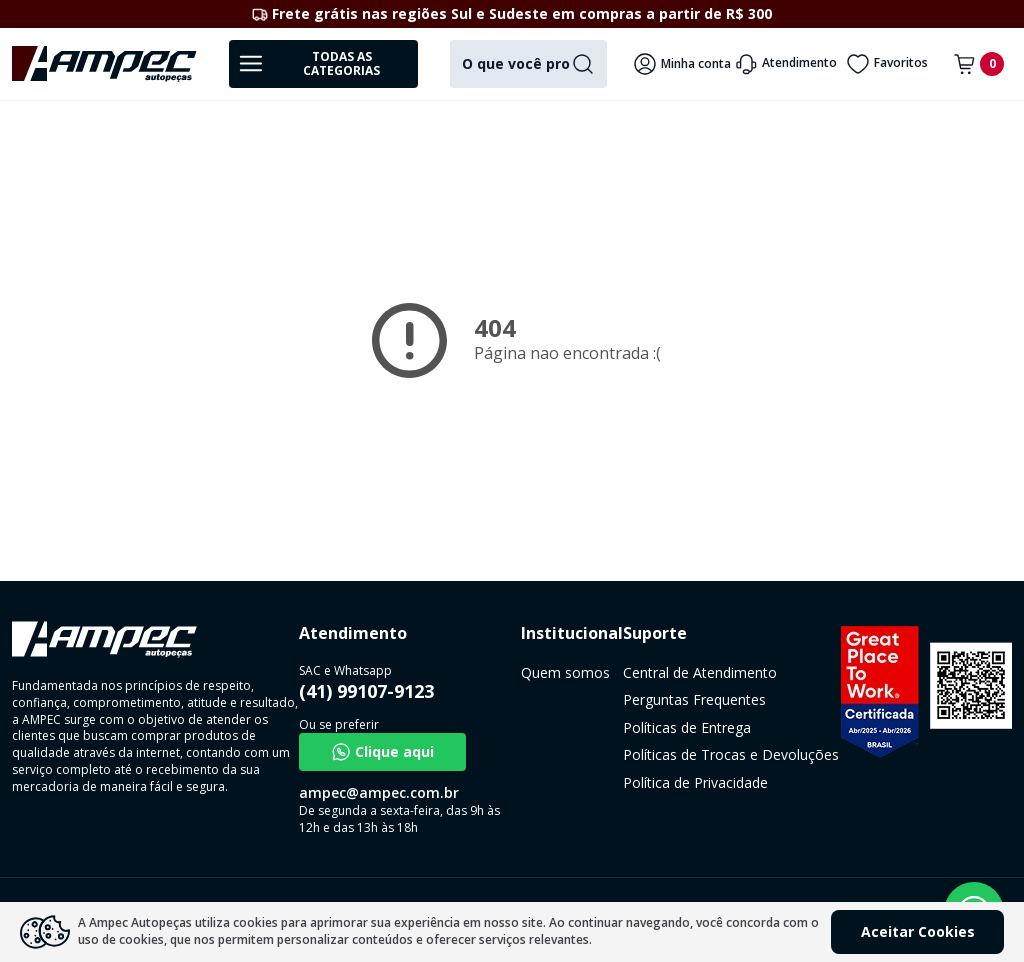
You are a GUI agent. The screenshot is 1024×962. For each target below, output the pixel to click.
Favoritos (887, 64)
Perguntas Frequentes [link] (694, 699)
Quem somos (565, 672)
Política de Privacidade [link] (695, 782)
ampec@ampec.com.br (379, 792)
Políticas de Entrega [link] (687, 727)
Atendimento (785, 64)
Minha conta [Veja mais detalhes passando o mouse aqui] (682, 64)
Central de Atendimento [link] (700, 672)
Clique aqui (382, 752)
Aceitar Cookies (918, 931)
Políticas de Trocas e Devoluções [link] (731, 754)
